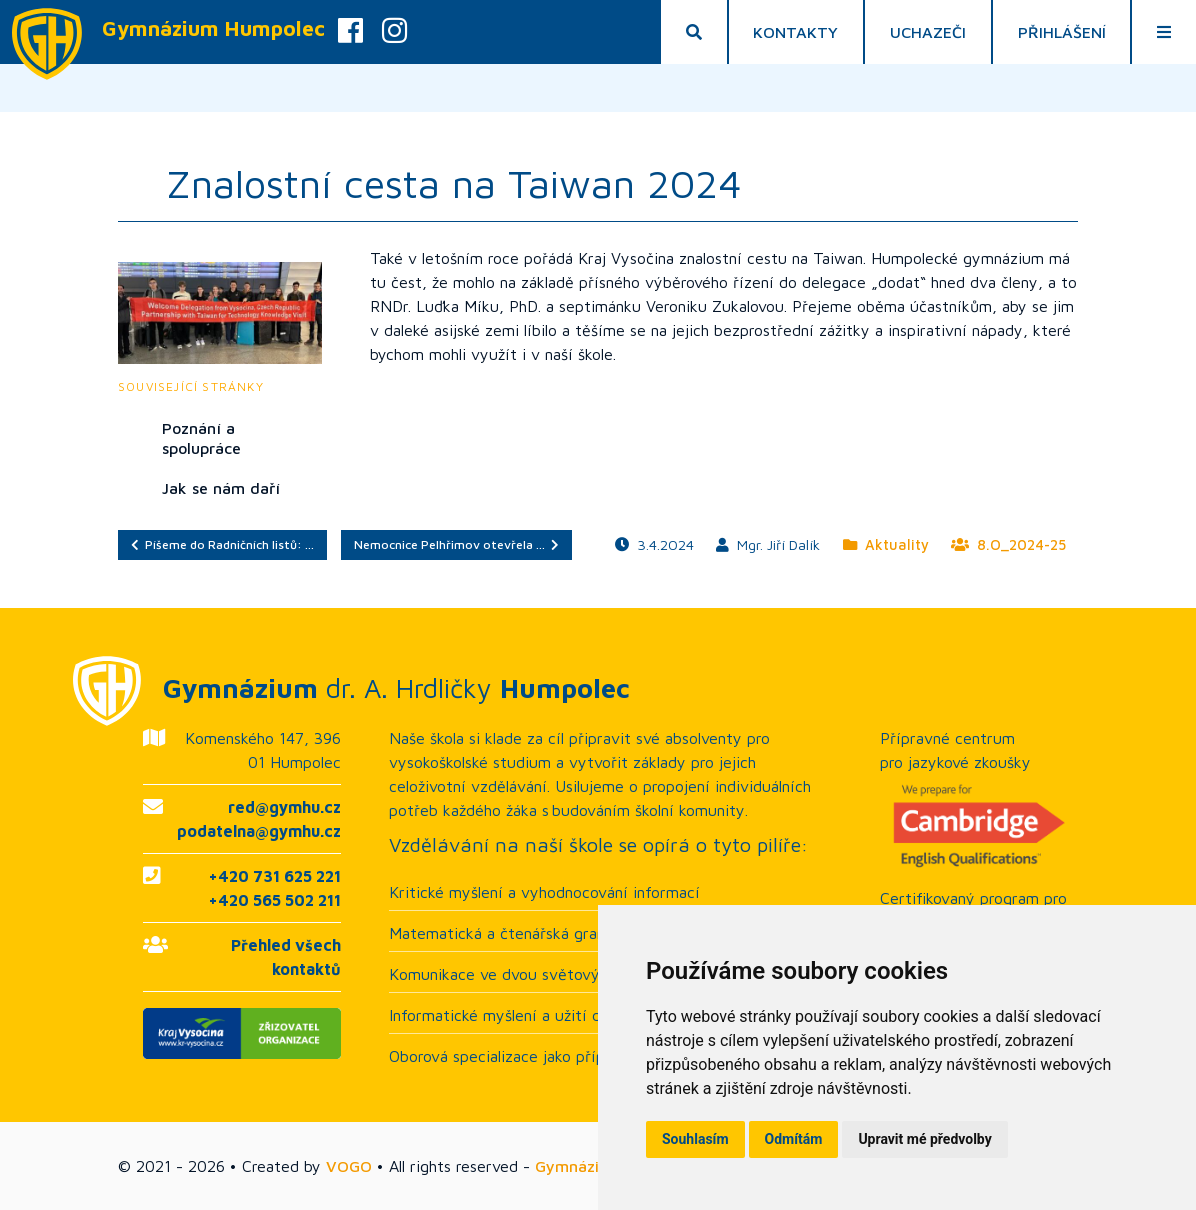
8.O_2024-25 (1008, 544)
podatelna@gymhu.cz (259, 831)
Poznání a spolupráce (201, 438)
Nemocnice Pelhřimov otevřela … (456, 544)
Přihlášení (1062, 32)
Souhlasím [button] (695, 1139)
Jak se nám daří (221, 488)
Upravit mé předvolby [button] (924, 1139)
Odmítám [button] (794, 1139)
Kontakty (795, 32)
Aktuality (886, 544)
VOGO (349, 1166)
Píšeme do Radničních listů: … (222, 544)
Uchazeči (928, 32)
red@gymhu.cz (284, 807)
